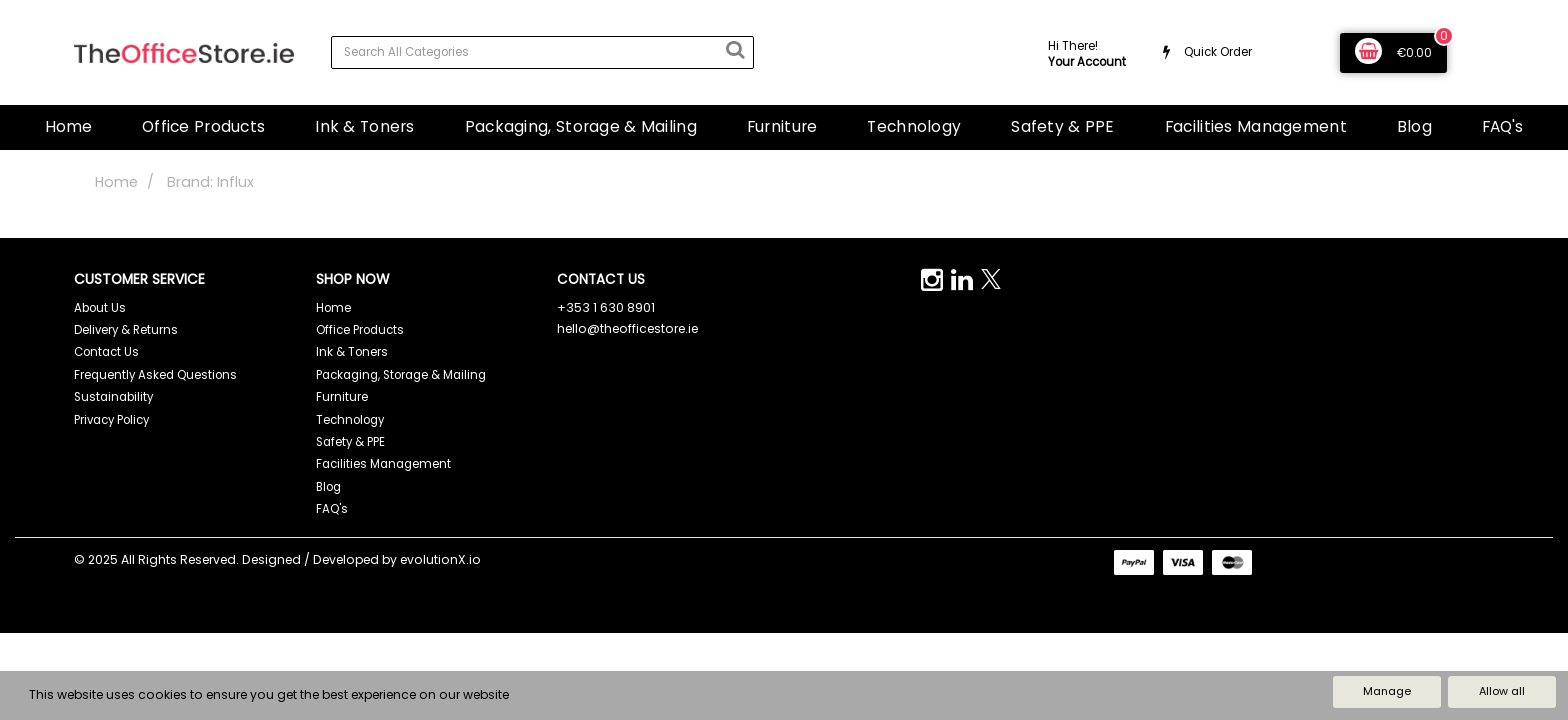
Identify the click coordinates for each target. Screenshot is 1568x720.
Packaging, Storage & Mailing (581, 126)
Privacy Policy (111, 420)
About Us (100, 308)
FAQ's (1502, 126)
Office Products (203, 126)
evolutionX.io (440, 559)
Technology (914, 126)
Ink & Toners (364, 126)
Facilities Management (1256, 126)
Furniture (782, 126)
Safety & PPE (1062, 126)
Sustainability (113, 397)
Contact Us (106, 352)
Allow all (1502, 691)
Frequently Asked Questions (155, 375)
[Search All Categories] (542, 52)
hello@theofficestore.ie (627, 328)
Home (68, 126)
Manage (1387, 691)
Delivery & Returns (126, 330)
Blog (1414, 126)
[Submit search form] (735, 50)
